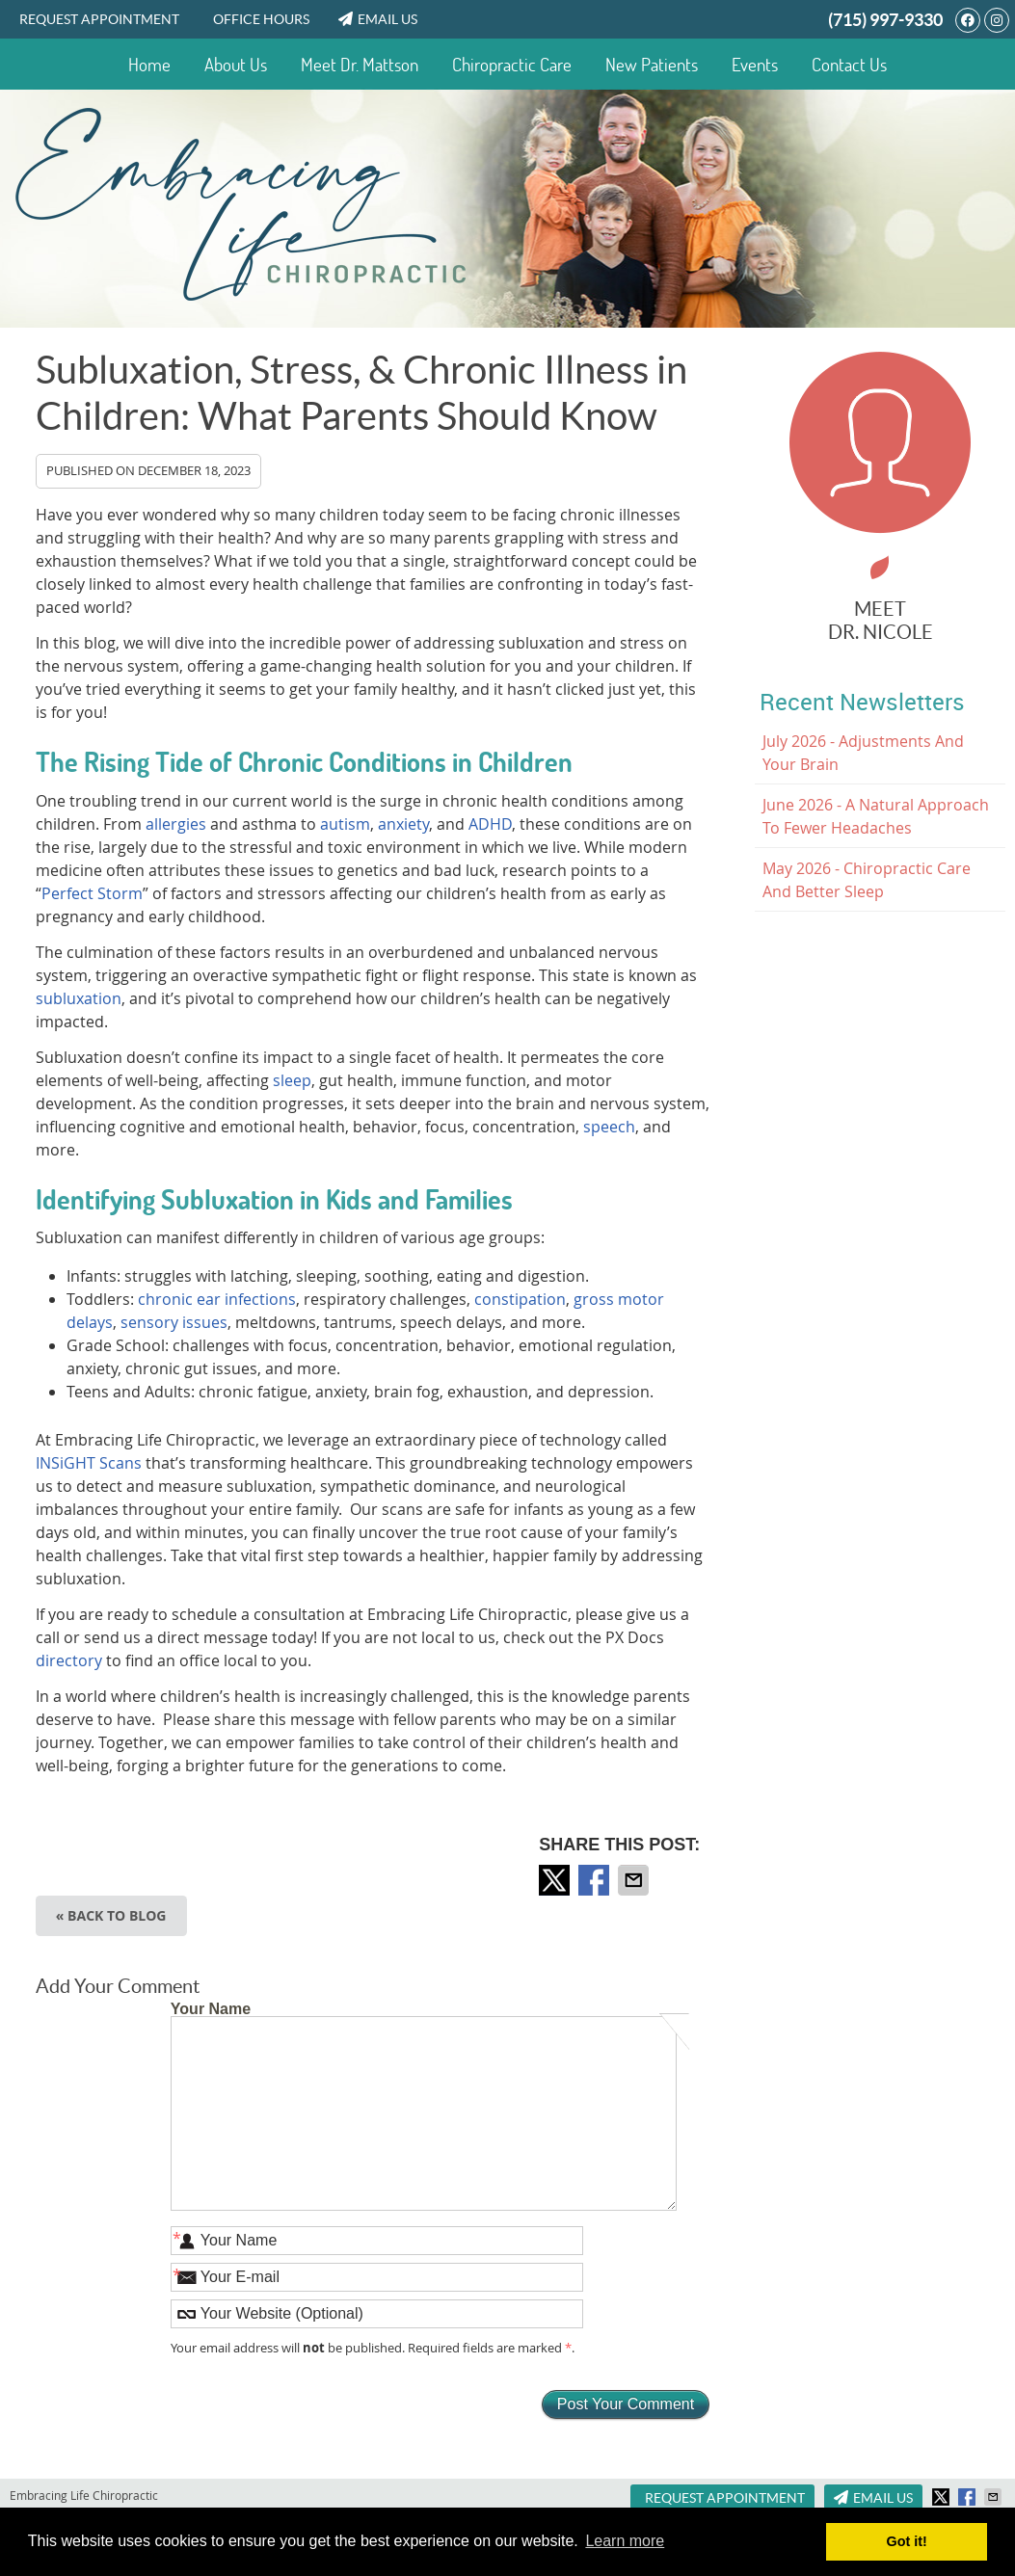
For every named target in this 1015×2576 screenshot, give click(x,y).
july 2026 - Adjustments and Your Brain (863, 752)
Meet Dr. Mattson (359, 64)
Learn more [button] (624, 2541)
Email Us (377, 19)
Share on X (556, 1880)
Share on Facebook (595, 1880)
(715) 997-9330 (885, 20)
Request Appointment (99, 19)
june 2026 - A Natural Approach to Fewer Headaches (875, 816)
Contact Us (849, 64)
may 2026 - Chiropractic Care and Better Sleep (866, 880)
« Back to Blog (111, 1915)
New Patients (651, 64)
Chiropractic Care (512, 64)
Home (149, 64)
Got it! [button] (907, 2541)
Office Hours (261, 19)
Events (755, 64)
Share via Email (635, 1880)
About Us (235, 64)
